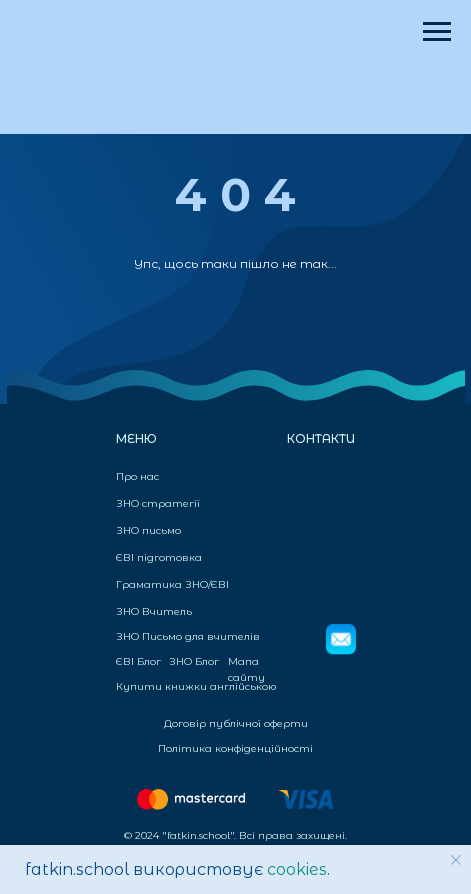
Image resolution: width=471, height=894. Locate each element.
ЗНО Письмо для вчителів (188, 636)
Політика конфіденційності (235, 748)
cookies (297, 869)
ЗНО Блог (194, 661)
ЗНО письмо (148, 530)
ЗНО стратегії (158, 503)
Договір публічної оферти (236, 723)
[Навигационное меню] (437, 32)
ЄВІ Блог (138, 661)
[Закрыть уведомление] (456, 860)
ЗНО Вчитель (154, 611)
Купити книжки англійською (196, 686)
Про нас (137, 476)
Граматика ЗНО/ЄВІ (172, 584)
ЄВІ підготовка (159, 557)
